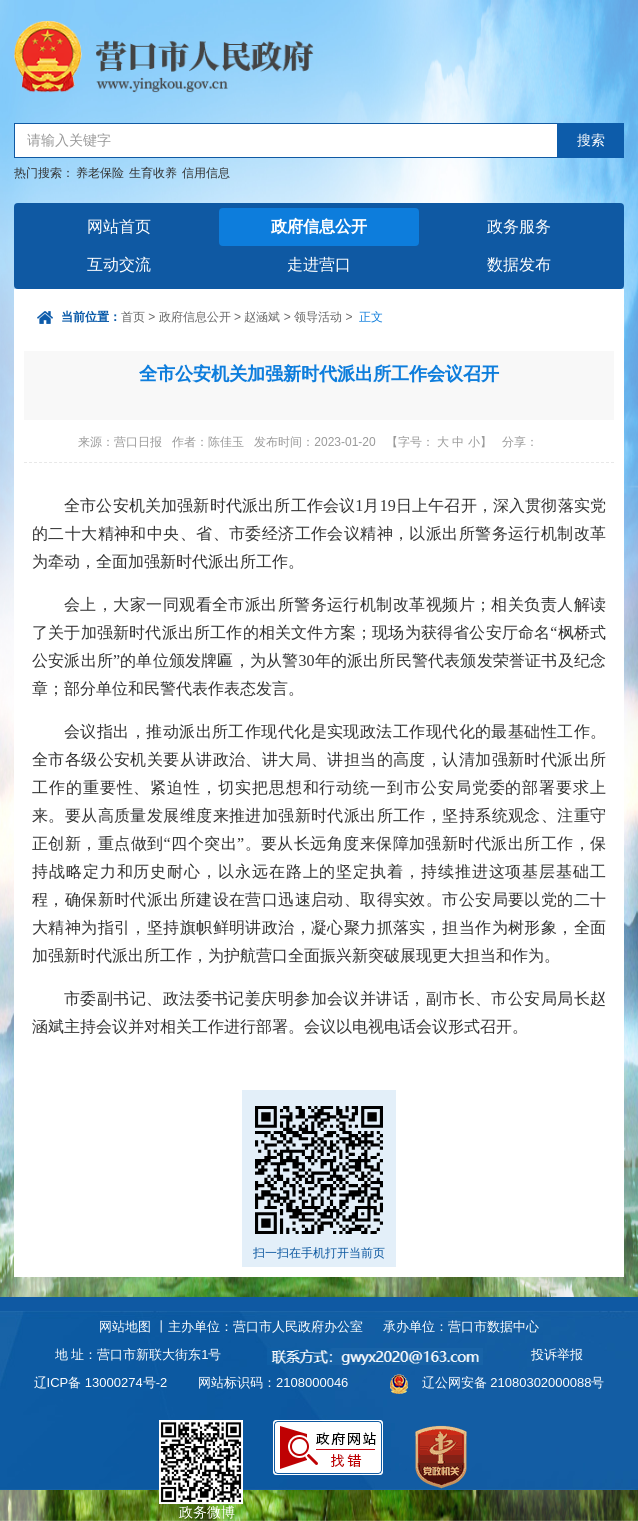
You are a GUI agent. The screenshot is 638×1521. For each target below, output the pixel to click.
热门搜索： (44, 173)
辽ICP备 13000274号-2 (101, 1382)
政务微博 (201, 1443)
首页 (133, 317)
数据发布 (519, 264)
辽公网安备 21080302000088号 (513, 1382)
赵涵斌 (262, 317)
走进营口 (319, 264)
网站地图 (125, 1326)
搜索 (591, 140)
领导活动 (318, 317)
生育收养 (153, 173)
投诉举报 (557, 1354)
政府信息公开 (319, 226)
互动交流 (119, 264)
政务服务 (519, 226)
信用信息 (206, 173)
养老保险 (100, 173)
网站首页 (119, 226)
